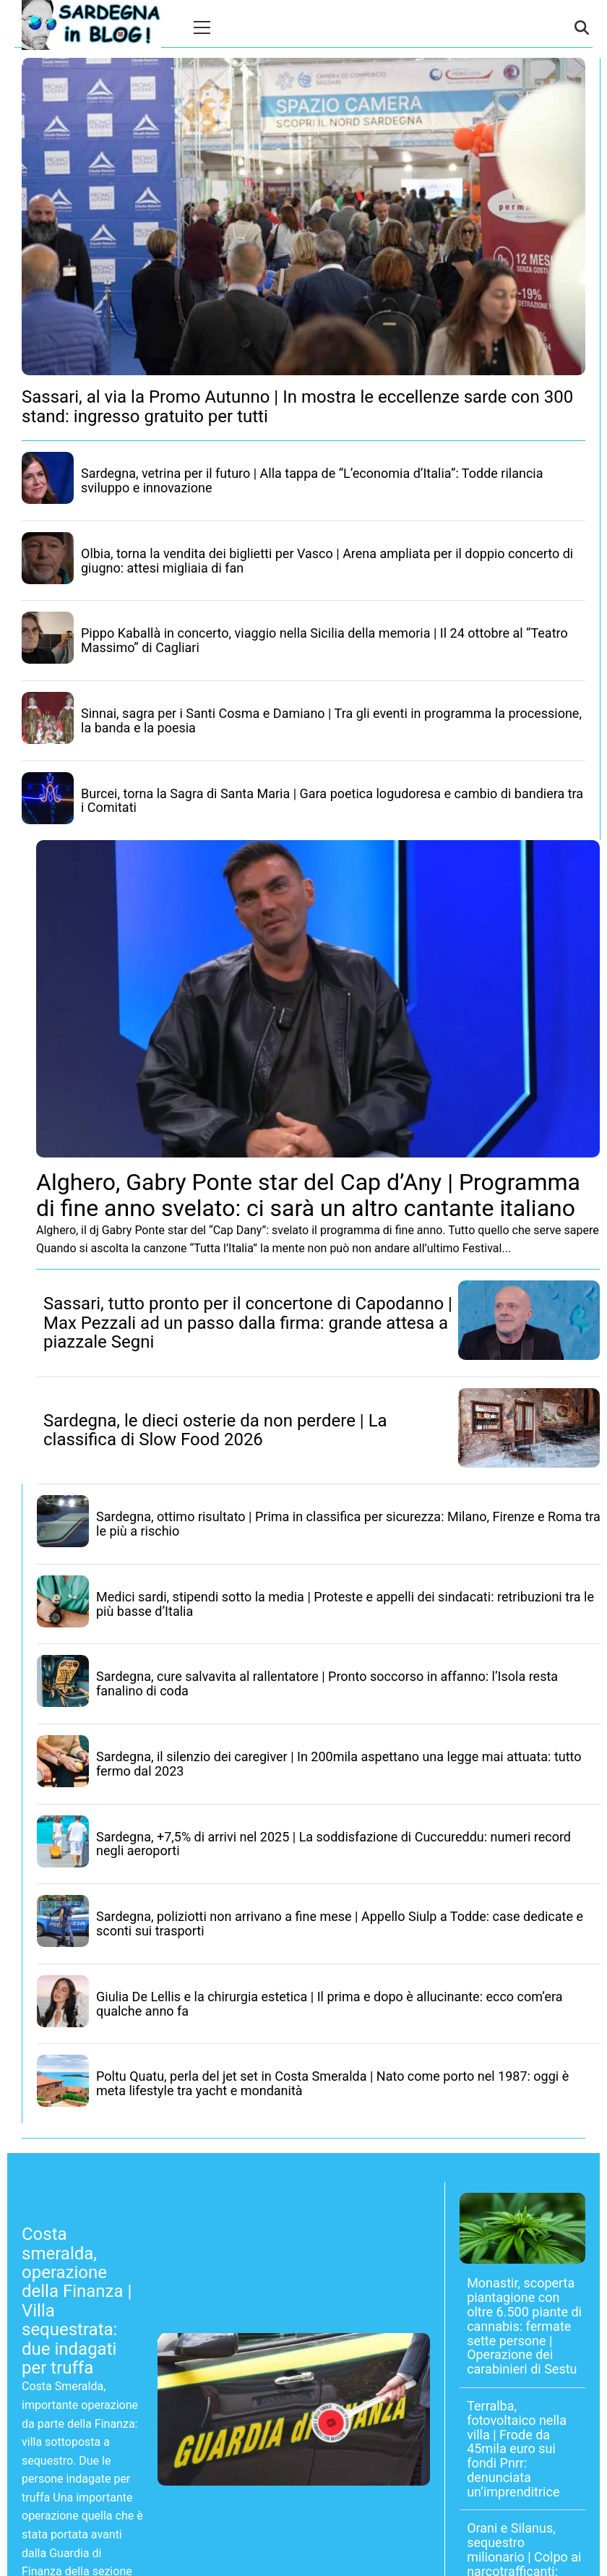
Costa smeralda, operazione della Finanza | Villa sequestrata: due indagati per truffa (77, 2301)
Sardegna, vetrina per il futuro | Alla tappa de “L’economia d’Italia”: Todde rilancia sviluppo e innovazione (312, 480)
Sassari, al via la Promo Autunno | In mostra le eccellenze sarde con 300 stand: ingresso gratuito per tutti (297, 406)
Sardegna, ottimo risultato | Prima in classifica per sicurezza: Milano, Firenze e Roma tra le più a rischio (348, 1524)
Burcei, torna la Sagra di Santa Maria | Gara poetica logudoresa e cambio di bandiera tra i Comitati (332, 801)
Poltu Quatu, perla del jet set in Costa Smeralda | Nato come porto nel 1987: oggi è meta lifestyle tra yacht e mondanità (332, 2083)
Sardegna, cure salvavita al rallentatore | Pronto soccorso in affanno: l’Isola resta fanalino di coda (327, 1683)
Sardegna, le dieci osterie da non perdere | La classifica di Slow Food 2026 (215, 1430)
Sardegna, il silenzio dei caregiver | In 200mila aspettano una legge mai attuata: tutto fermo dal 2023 (339, 1764)
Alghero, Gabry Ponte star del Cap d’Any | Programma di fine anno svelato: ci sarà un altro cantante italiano (308, 1194)
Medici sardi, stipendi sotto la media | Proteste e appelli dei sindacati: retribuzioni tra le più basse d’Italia (345, 1604)
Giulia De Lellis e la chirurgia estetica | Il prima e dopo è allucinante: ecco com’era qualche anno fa (329, 2004)
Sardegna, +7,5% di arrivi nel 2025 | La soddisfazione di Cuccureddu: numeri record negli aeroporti (333, 1844)
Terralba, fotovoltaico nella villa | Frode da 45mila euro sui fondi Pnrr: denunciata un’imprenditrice (517, 2448)
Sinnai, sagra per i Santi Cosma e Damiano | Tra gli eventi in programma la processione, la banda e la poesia (331, 720)
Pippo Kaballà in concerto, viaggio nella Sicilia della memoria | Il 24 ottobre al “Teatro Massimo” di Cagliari (324, 640)
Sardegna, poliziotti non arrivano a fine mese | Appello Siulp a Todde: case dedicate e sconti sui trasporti (339, 1923)
